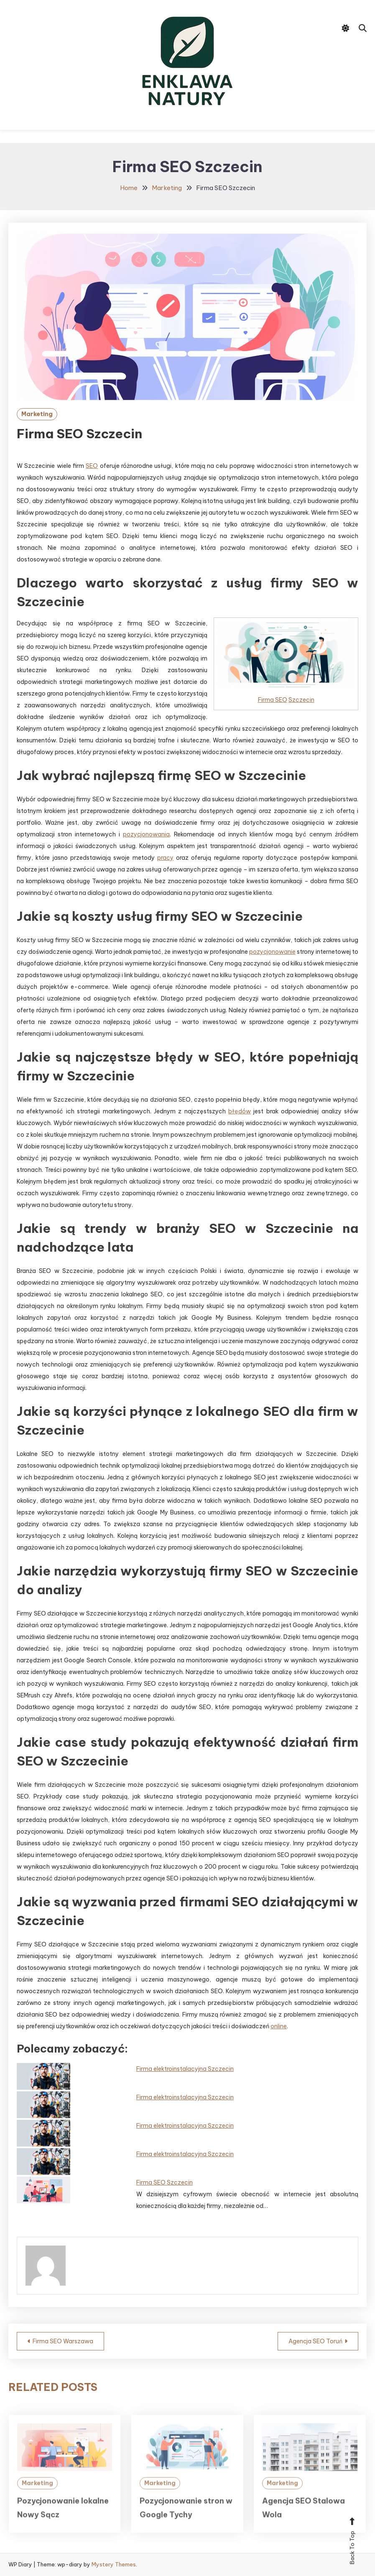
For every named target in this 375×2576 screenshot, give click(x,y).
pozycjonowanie (272, 951)
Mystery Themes (114, 2564)
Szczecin (301, 700)
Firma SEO (272, 700)
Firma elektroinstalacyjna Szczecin (185, 2069)
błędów (239, 1111)
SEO (92, 466)
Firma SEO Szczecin (164, 2182)
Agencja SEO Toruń (315, 2341)
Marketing (37, 414)
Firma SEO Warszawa (63, 2341)
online (278, 2026)
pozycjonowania (146, 834)
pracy (165, 857)
